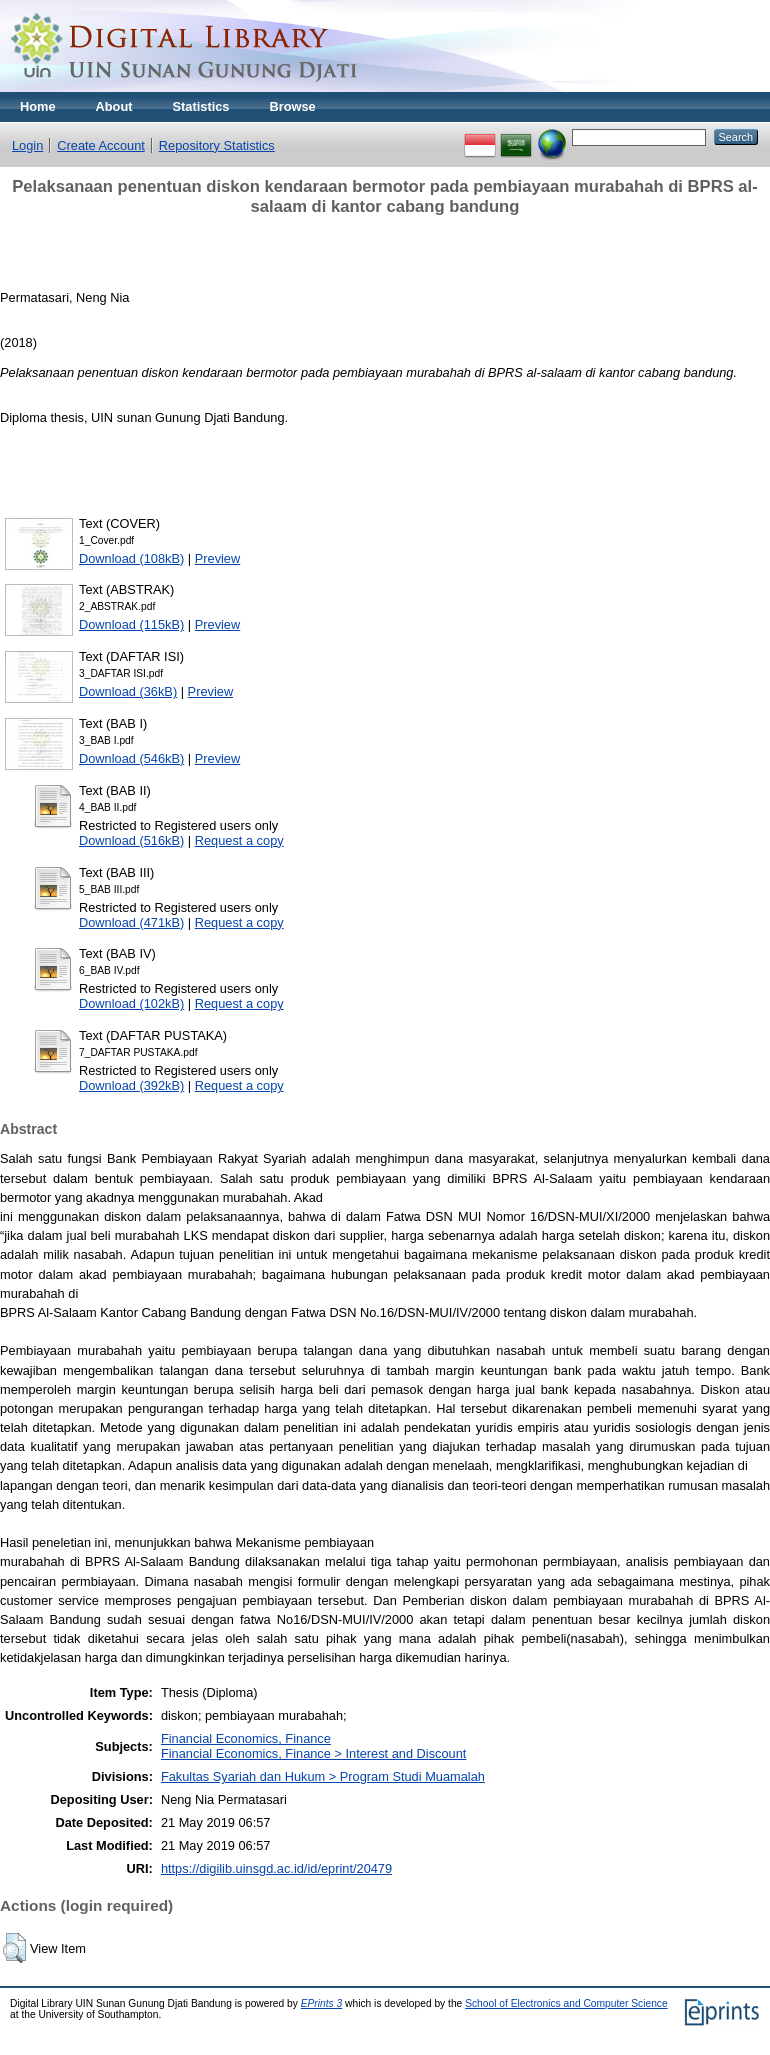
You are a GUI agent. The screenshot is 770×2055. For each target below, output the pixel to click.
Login (27, 145)
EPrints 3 (322, 2003)
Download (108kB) (131, 558)
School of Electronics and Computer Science (566, 2003)
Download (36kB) (128, 691)
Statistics (201, 106)
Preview (218, 558)
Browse (292, 106)
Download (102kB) (131, 1003)
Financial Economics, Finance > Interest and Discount (314, 1753)
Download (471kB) (131, 922)
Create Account (101, 145)
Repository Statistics (217, 145)
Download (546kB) (131, 758)
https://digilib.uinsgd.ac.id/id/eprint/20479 (276, 1868)
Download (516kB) (131, 840)
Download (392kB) (131, 1085)
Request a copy (239, 840)
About (114, 106)
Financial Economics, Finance (246, 1738)
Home (38, 106)
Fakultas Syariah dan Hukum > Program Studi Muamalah (323, 1776)
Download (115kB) (131, 624)
